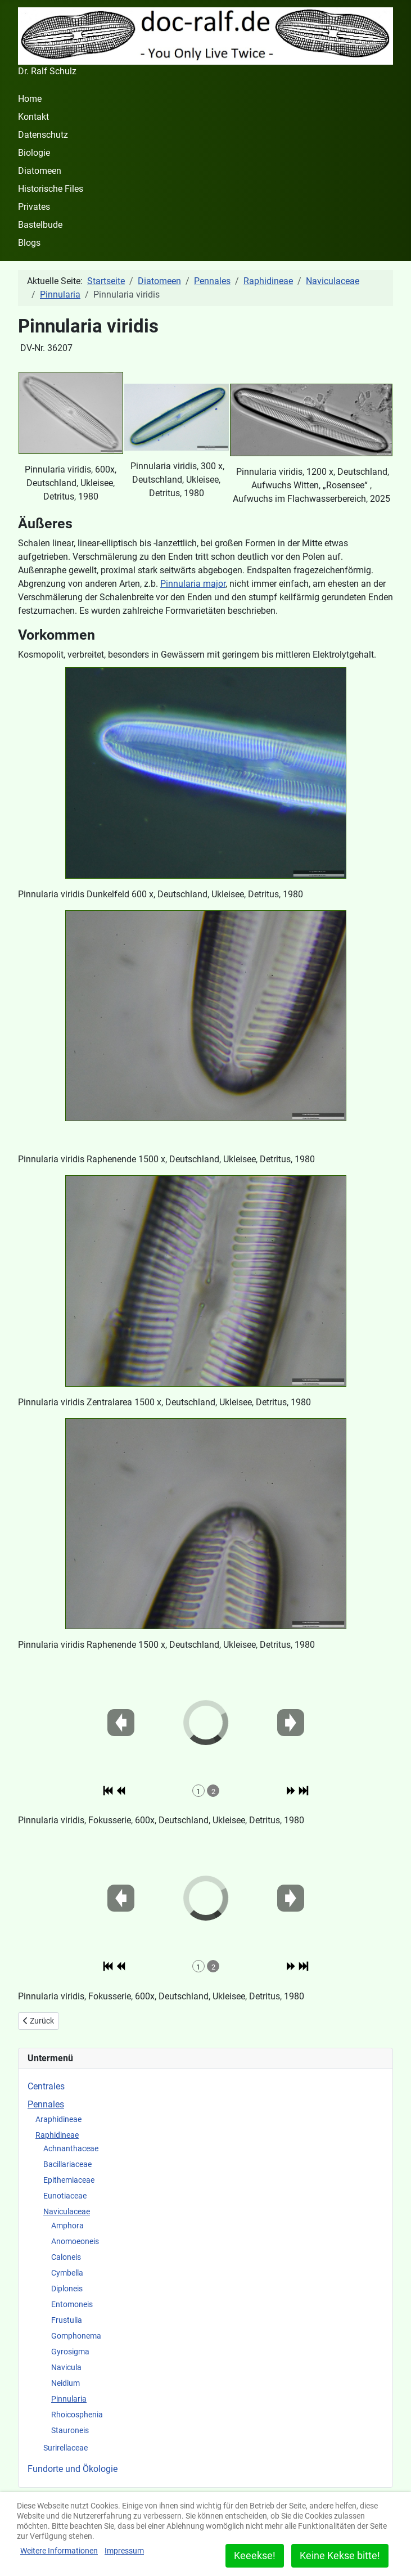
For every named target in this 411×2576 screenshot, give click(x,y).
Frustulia (66, 2320)
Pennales (46, 2104)
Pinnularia (69, 2398)
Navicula (66, 2367)
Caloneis (66, 2257)
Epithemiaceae (68, 2179)
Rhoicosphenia (77, 2414)
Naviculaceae (66, 2211)
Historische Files (50, 188)
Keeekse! (254, 2555)
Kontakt (33, 116)
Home (30, 98)
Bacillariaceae (67, 2164)
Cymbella (67, 2272)
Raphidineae (57, 2134)
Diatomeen (39, 170)
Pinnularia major (192, 583)
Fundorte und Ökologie (73, 2468)
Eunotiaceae (65, 2195)
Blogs (29, 242)
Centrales (46, 2086)
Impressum (124, 2550)
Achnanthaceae (70, 2148)
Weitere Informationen (59, 2550)
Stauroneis (70, 2430)
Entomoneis (72, 2304)
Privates (34, 206)
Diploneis (67, 2288)
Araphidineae (58, 2119)
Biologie (34, 152)
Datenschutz (43, 134)
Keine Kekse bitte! (340, 2555)
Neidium (65, 2383)
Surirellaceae (65, 2447)
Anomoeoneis (75, 2241)
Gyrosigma (70, 2351)
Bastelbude (40, 224)
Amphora (67, 2225)
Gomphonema (76, 2335)
